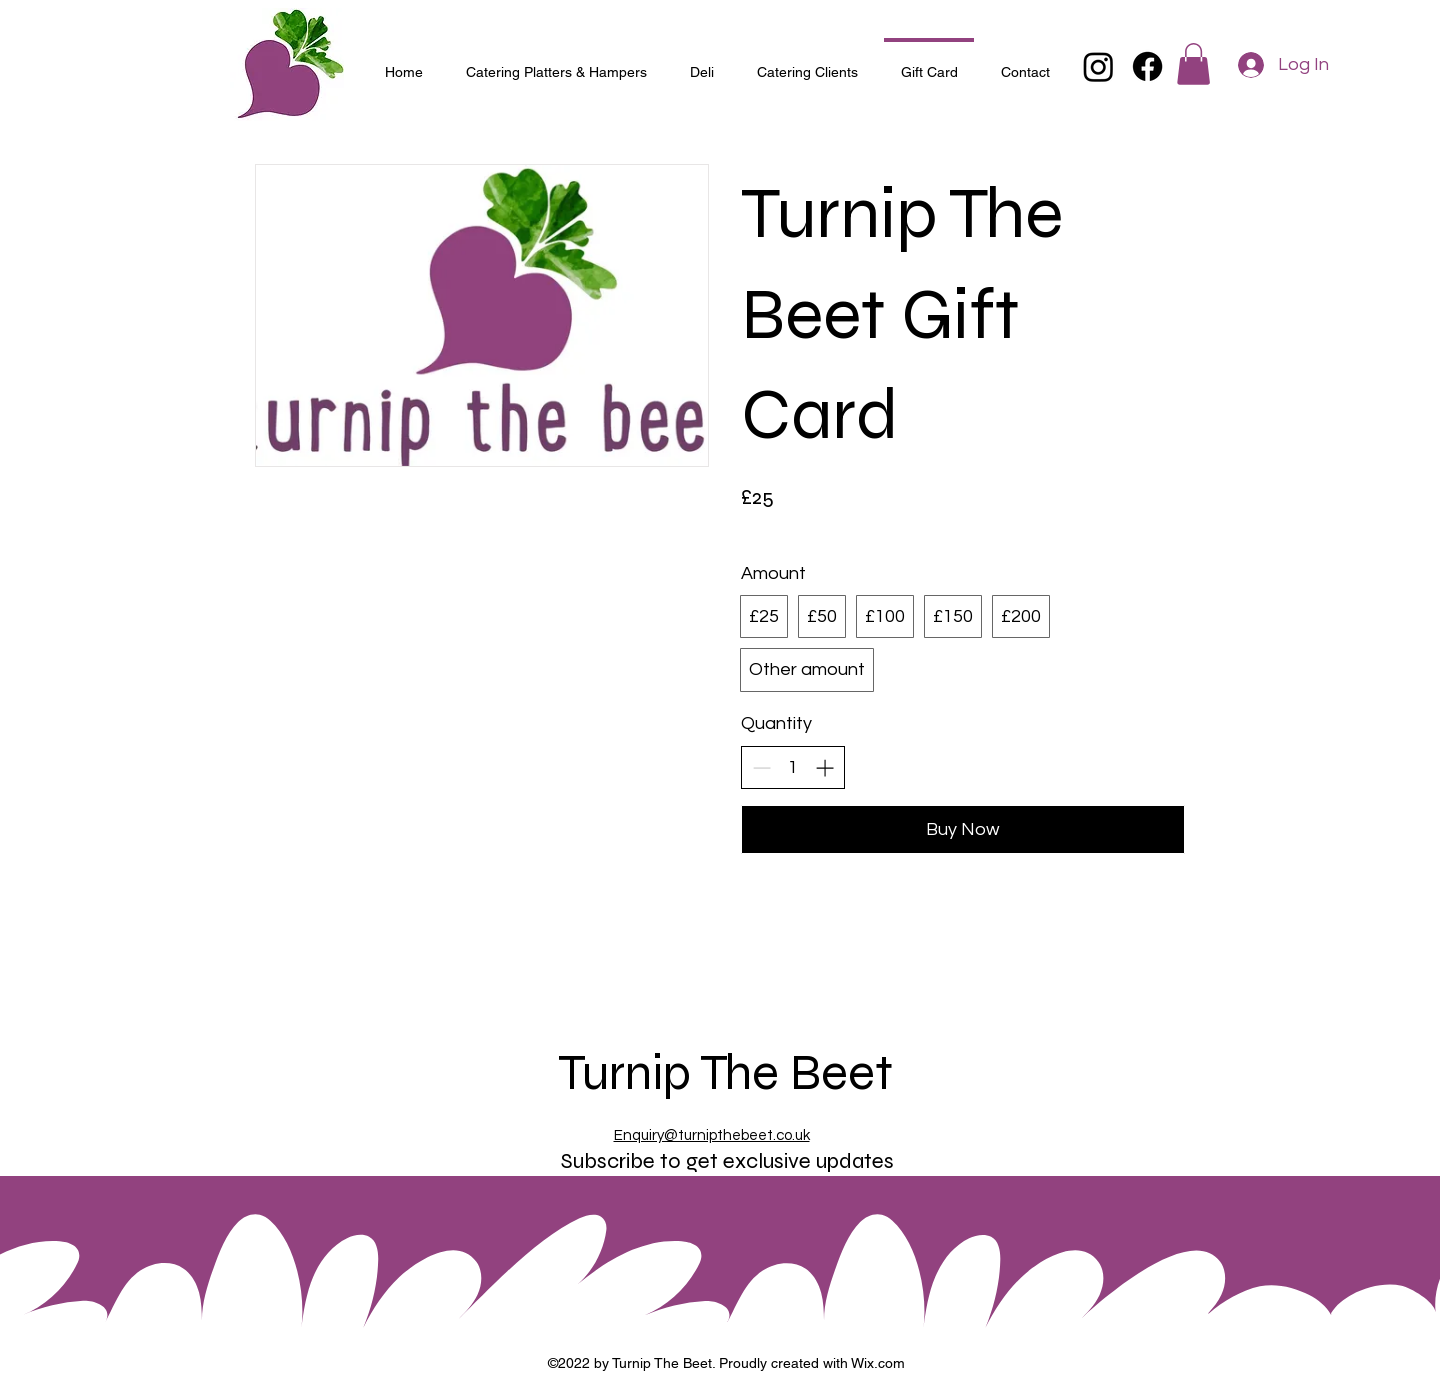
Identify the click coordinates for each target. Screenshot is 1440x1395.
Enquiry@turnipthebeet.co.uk (712, 1135)
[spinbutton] (793, 767)
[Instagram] (1098, 66)
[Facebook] (1147, 66)
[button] (1193, 64)
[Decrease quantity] (761, 767)
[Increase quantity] (824, 767)
